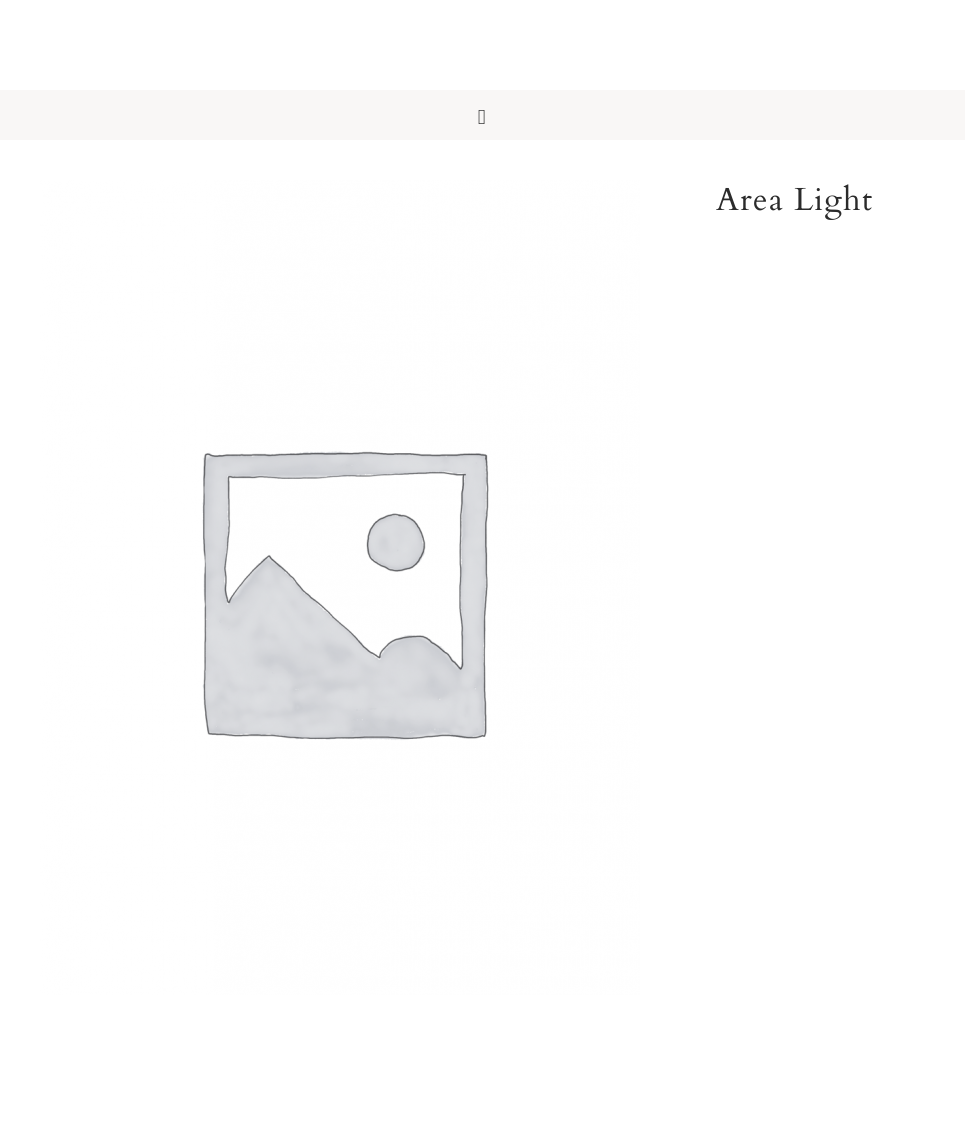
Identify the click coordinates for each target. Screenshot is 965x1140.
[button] (482, 115)
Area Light (794, 200)
